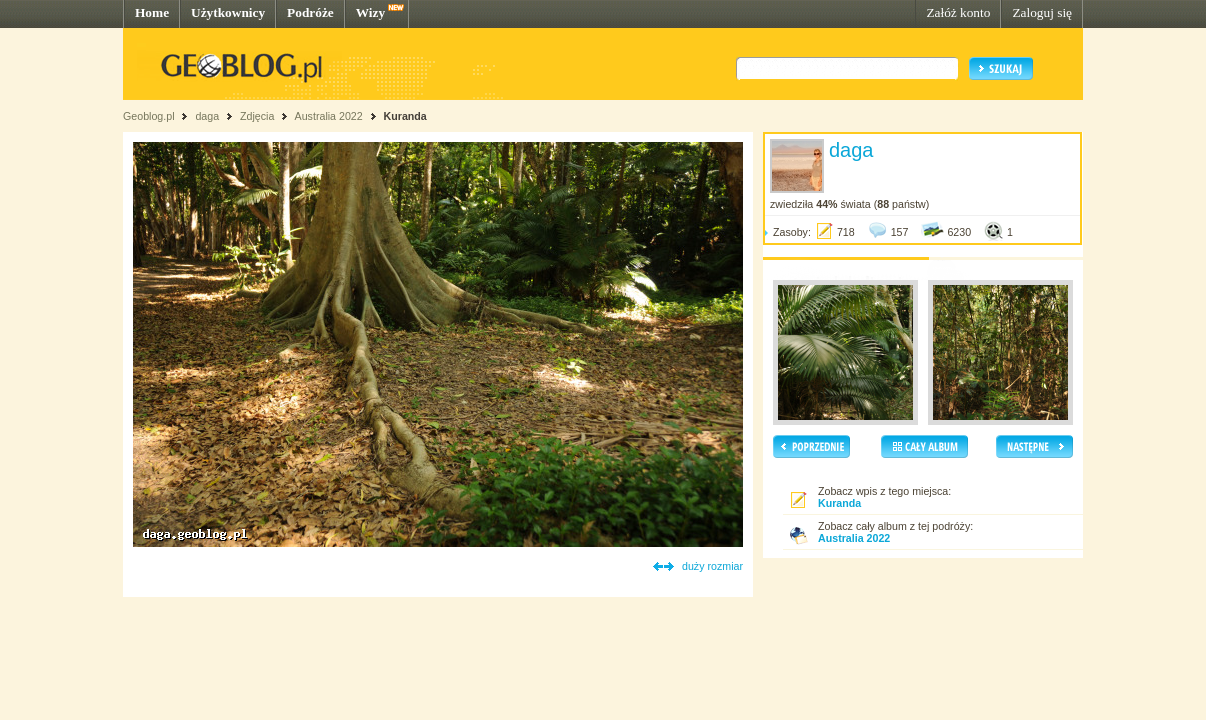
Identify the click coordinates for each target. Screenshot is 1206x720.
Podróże (310, 12)
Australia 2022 (329, 116)
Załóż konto (958, 12)
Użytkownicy (228, 12)
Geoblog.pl (149, 116)
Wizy (370, 12)
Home (152, 12)
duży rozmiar (712, 566)
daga (207, 116)
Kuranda (405, 116)
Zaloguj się (1042, 12)
